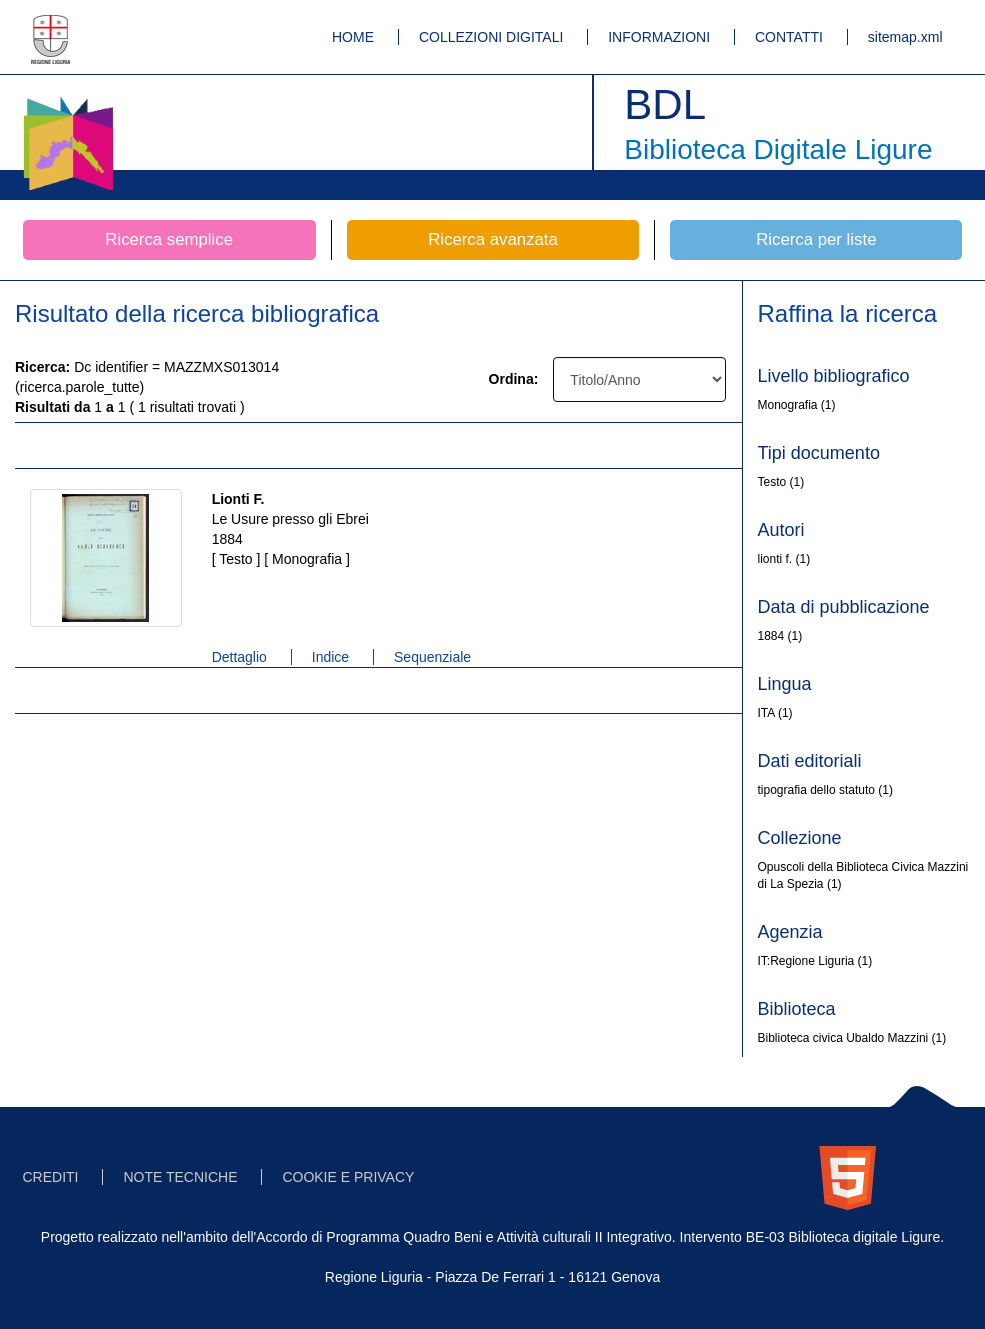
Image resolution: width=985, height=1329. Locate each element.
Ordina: (514, 379)
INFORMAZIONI (659, 37)
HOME (353, 37)
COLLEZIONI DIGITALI (491, 37)
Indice (330, 657)
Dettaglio (239, 657)
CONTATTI (789, 37)
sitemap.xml (905, 37)
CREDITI (51, 1177)
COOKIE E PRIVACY (348, 1177)
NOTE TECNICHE (180, 1177)
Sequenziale (432, 657)
